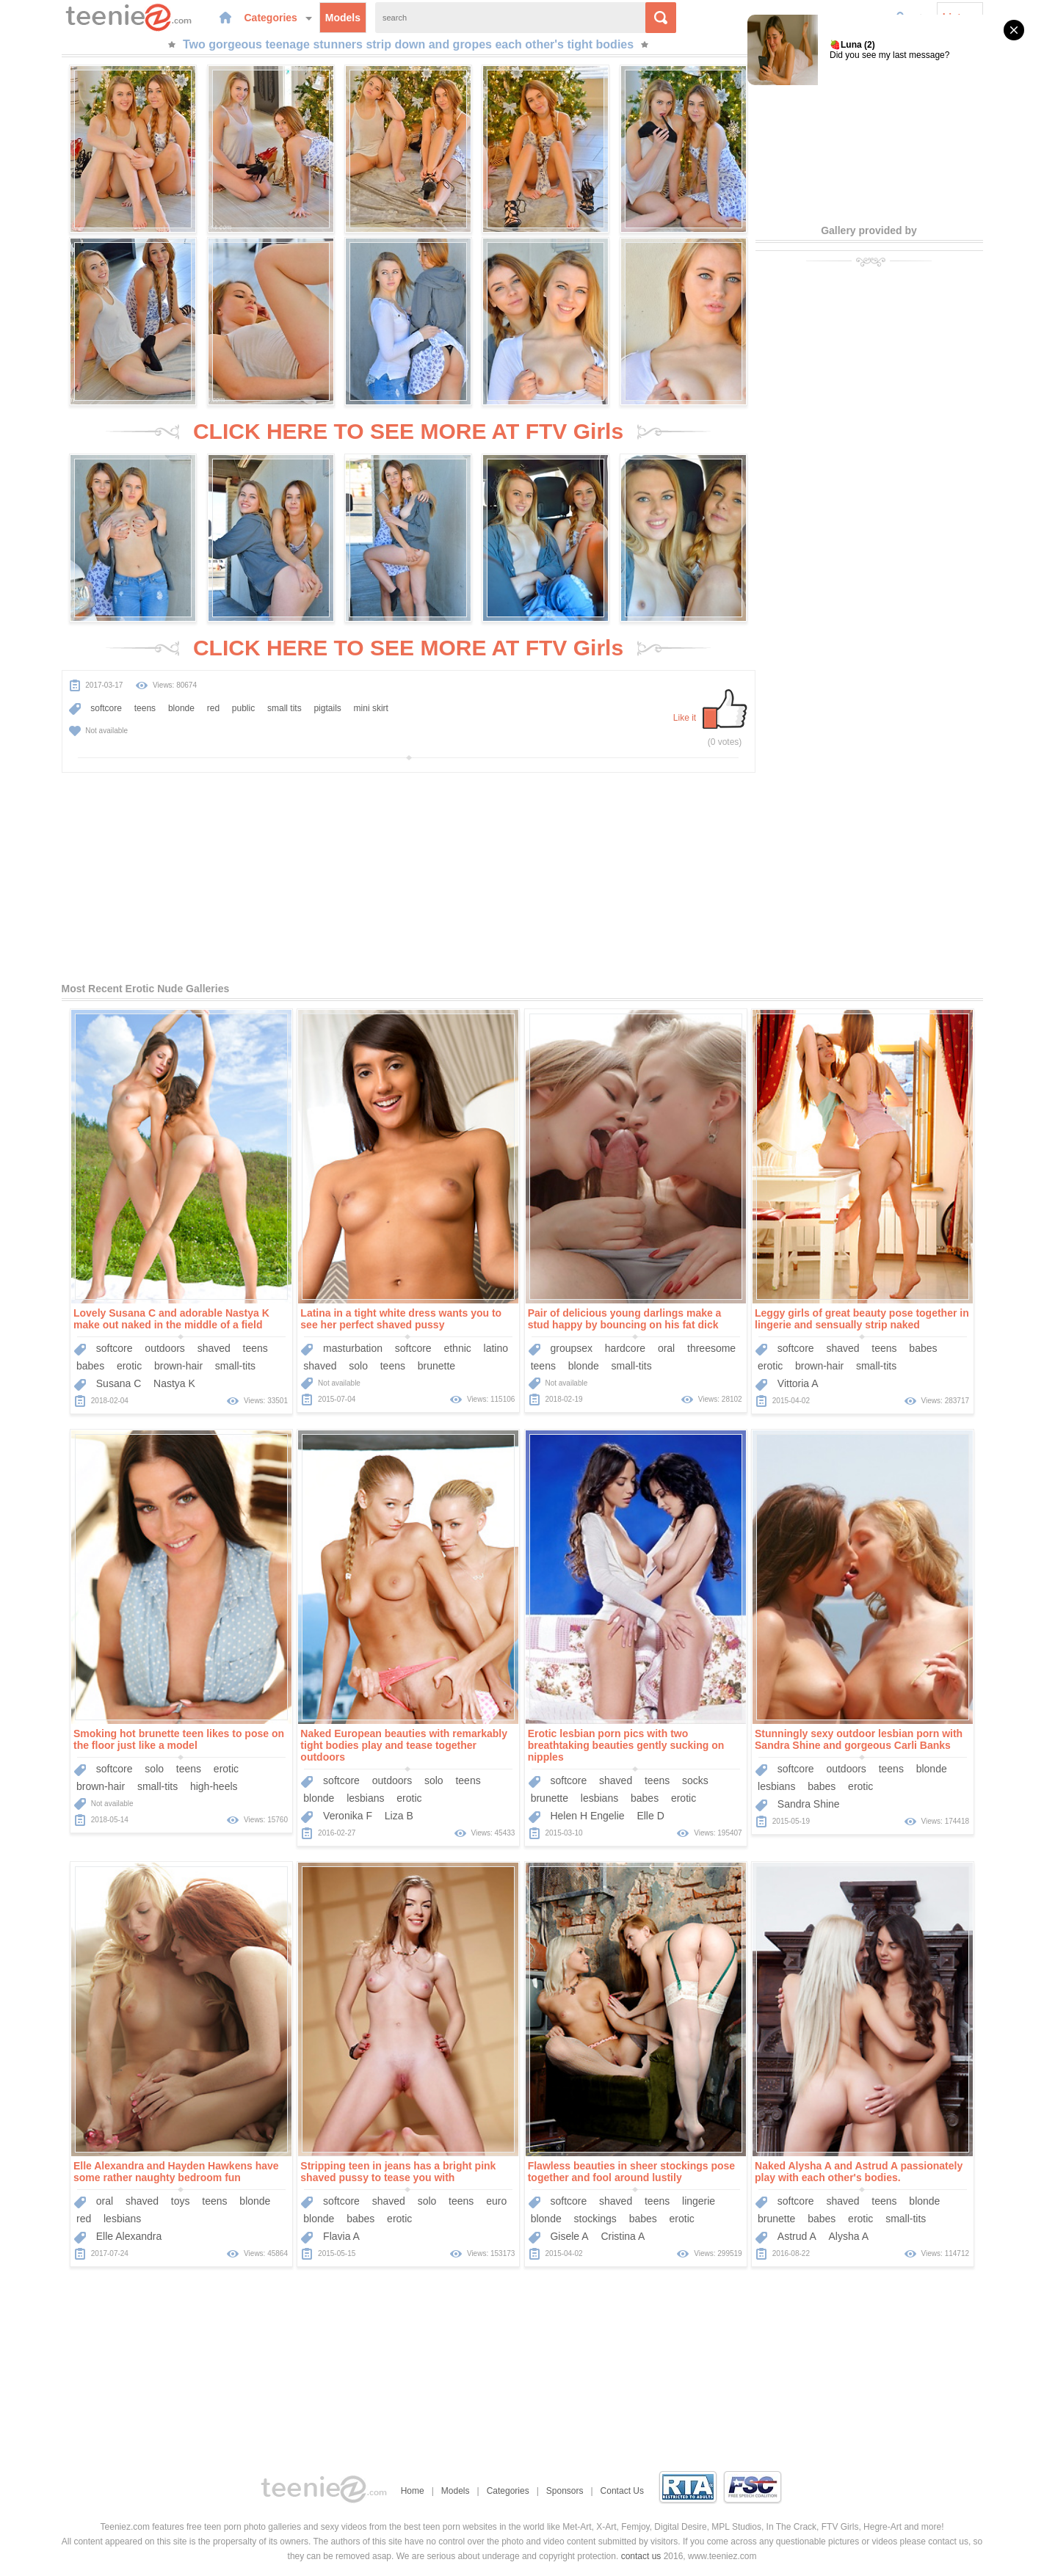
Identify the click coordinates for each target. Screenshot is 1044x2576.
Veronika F (347, 1816)
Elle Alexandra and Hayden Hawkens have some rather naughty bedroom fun (176, 2171)
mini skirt (371, 708)
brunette (436, 1366)
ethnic (457, 1348)
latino (496, 1348)
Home (412, 2491)
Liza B (399, 1816)
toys (180, 2201)
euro (496, 2201)
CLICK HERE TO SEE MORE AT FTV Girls (408, 431)
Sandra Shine (808, 1804)
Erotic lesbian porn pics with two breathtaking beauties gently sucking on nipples (626, 1745)
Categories (278, 17)
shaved (214, 1348)
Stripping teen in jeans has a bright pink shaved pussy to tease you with (398, 2171)
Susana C (118, 1383)
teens (145, 708)
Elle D (650, 1816)
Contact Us (622, 2491)
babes (90, 1366)
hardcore (625, 1348)
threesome (711, 1348)
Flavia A (341, 2236)
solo (358, 1366)
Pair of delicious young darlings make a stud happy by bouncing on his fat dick (625, 1319)
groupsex (571, 1348)
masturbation (353, 1348)
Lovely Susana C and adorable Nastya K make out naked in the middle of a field (171, 1319)
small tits (284, 708)
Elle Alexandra (129, 2236)
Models (342, 17)
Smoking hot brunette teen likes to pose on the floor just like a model (178, 1739)
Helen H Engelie (587, 1816)
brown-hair (178, 1366)
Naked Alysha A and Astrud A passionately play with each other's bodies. (859, 2171)
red (213, 708)
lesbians (365, 1798)
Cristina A (623, 2236)
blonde (181, 708)
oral (666, 1348)
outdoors (164, 1348)
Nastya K (174, 1383)
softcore (106, 708)
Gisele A (569, 2236)
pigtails (327, 708)
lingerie (698, 2201)
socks (695, 1780)
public (243, 708)
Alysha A (849, 2236)
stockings (595, 2218)
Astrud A (796, 2236)
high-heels (214, 1786)
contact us (641, 2556)
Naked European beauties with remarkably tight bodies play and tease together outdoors (403, 1745)
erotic (129, 1366)
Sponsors (565, 2491)
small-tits (235, 1366)
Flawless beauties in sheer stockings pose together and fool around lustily (631, 2171)
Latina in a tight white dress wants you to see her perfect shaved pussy (400, 1319)
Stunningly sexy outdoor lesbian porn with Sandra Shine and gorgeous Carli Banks (859, 1739)
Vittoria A (798, 1383)
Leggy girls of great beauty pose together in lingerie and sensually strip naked (862, 1319)
